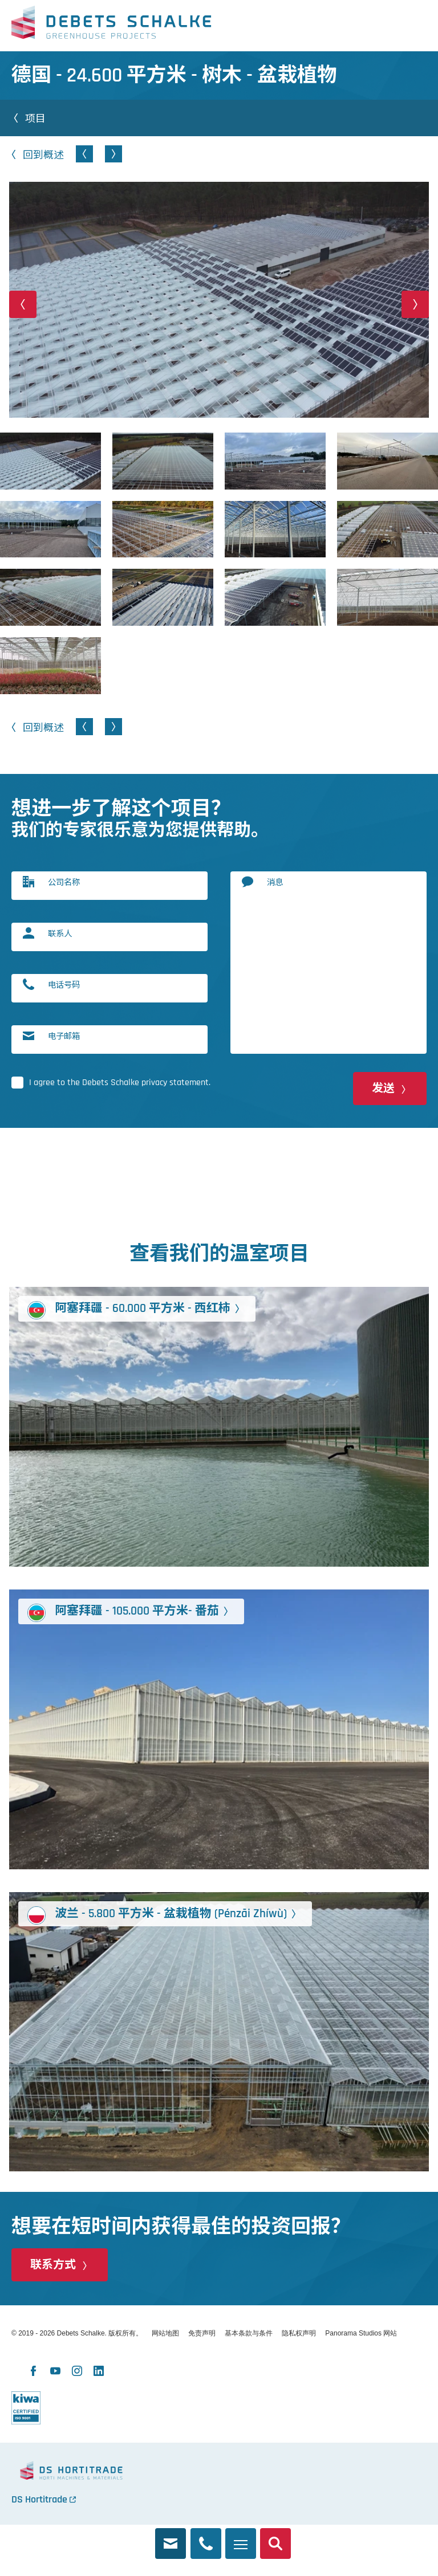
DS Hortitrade (39, 2499)
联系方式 (53, 2264)
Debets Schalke (111, 25)
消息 (275, 882)
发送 (383, 1088)
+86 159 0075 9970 (205, 2537)
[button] (22, 304)
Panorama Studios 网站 (361, 2333)
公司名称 (64, 882)
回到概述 (43, 154)
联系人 (60, 933)
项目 (35, 118)
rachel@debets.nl (170, 2537)
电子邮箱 (64, 1035)
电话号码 (64, 984)
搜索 (275, 2537)
